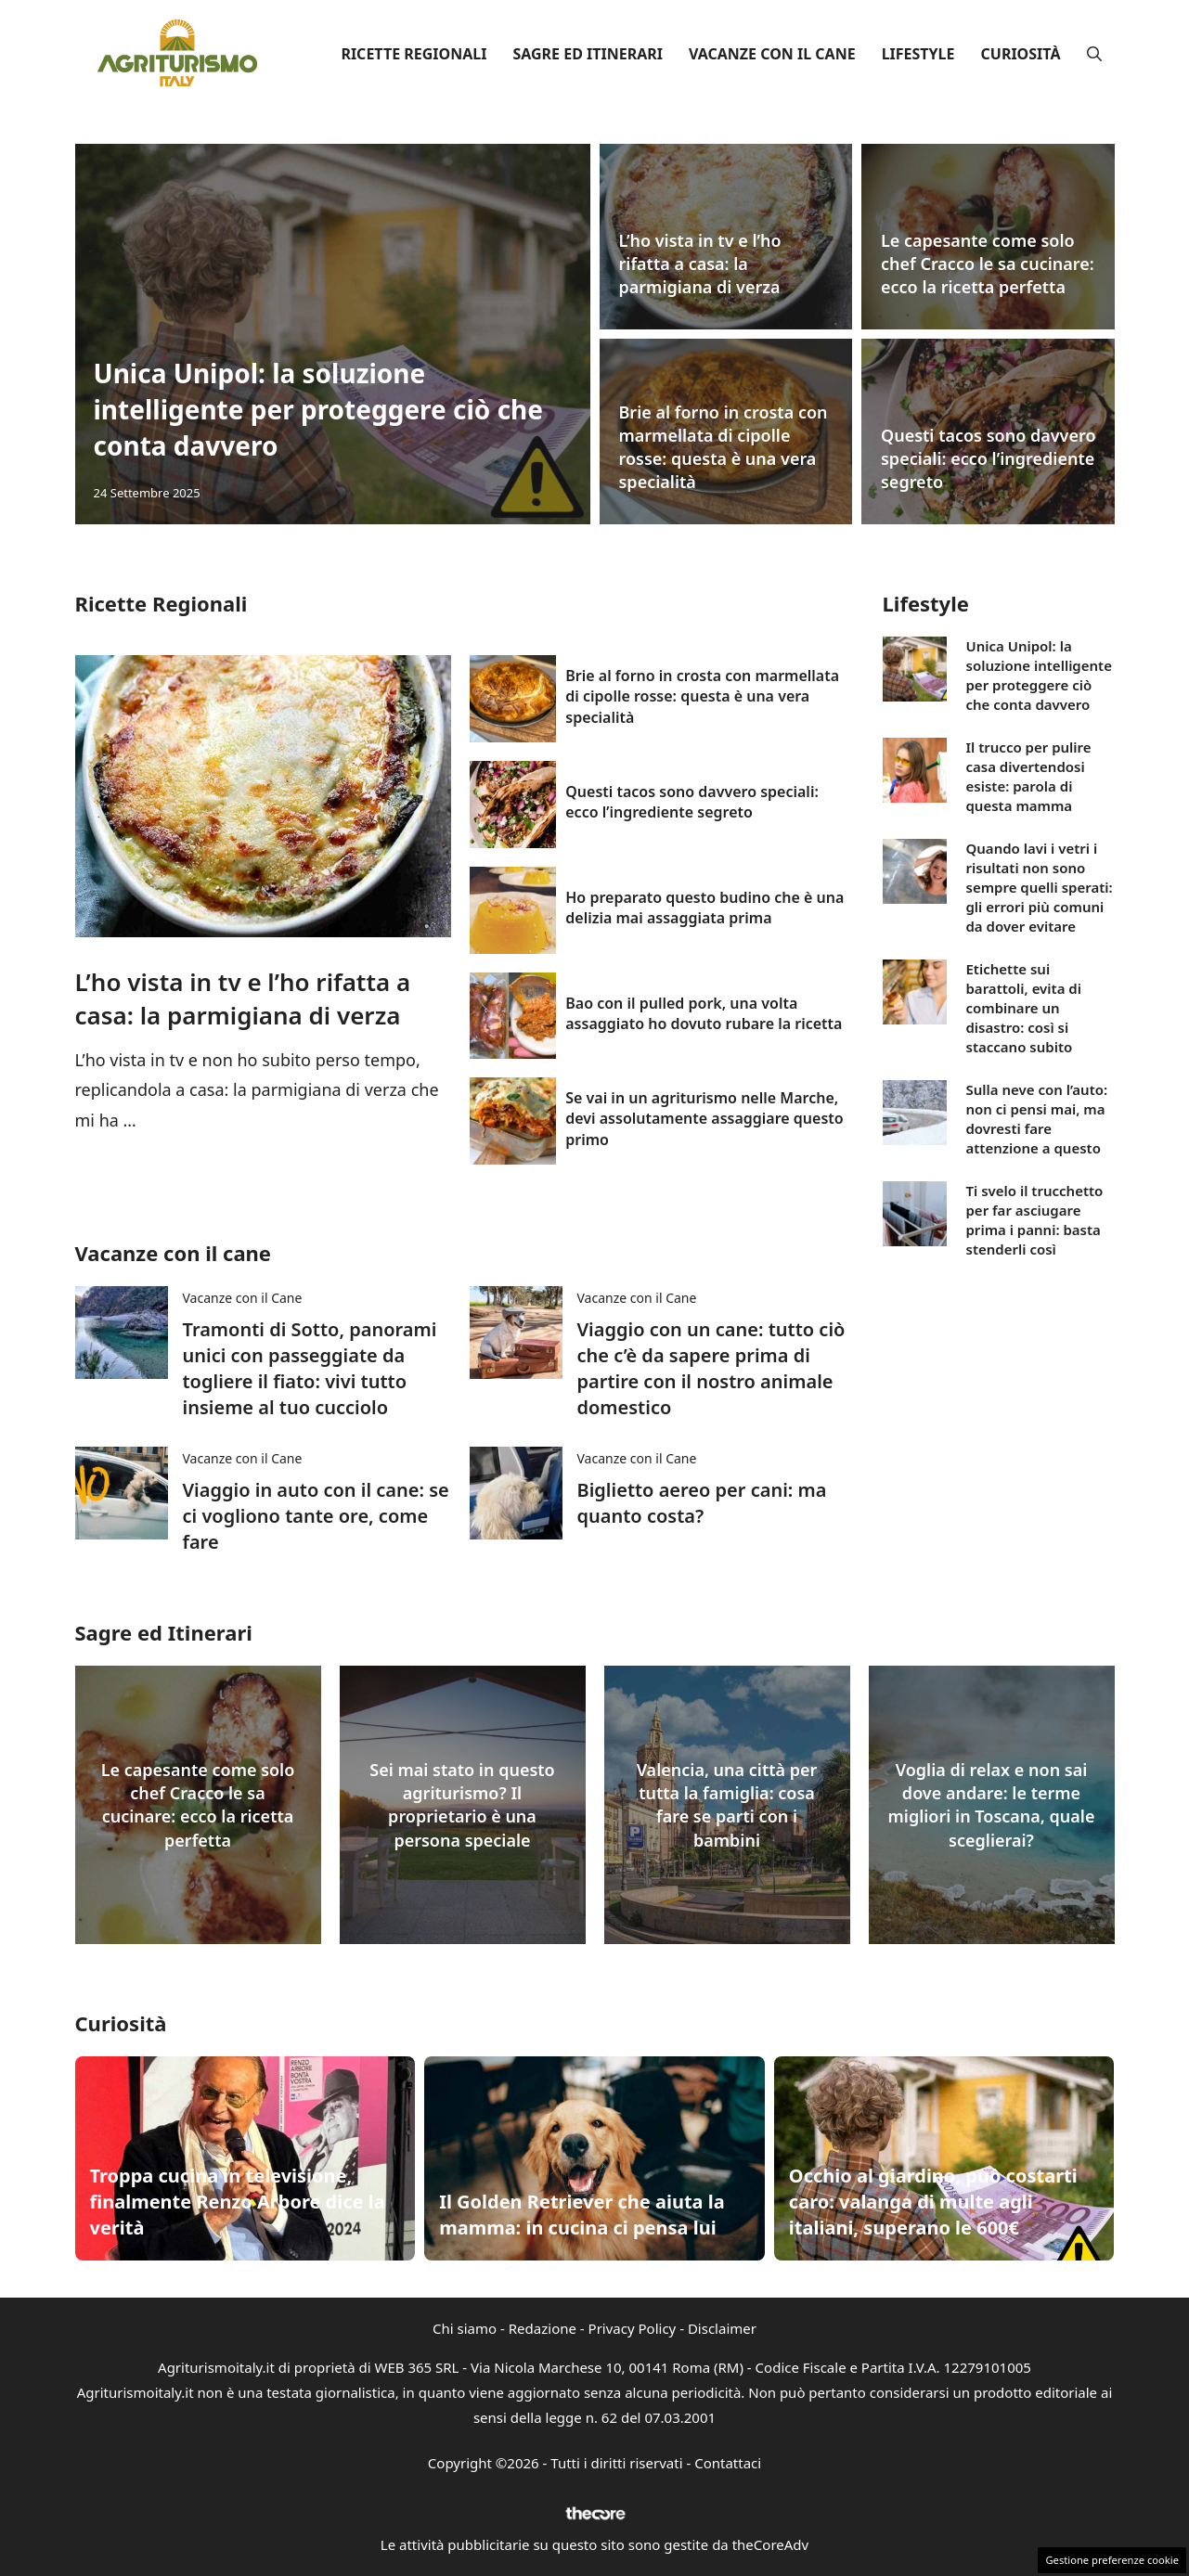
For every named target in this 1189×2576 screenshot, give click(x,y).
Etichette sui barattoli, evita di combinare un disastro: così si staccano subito (1023, 1008)
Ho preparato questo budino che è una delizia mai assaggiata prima (704, 907)
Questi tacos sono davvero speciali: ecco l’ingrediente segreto (988, 458)
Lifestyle (918, 54)
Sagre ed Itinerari (587, 54)
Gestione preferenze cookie (1112, 2560)
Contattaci (727, 2463)
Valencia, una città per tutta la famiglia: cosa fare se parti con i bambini (727, 1804)
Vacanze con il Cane (772, 54)
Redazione (542, 2328)
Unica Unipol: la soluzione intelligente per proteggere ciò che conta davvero (319, 409)
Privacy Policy (632, 2328)
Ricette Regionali (413, 54)
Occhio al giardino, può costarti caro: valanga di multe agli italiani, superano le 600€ (933, 2201)
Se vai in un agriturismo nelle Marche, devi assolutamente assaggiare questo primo (704, 1119)
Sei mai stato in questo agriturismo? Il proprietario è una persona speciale (461, 1804)
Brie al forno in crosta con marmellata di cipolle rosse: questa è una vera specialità (723, 447)
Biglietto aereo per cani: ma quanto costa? (702, 1502)
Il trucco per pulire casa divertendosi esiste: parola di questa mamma (1028, 776)
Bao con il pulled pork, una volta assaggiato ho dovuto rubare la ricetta (703, 1013)
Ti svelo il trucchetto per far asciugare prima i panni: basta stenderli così (1034, 1219)
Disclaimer (722, 2328)
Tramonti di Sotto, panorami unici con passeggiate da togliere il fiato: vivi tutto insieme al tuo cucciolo (310, 1368)
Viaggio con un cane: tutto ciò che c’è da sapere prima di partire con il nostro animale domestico (711, 1368)
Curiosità (1021, 54)
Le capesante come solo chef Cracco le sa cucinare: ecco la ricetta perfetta (987, 263)
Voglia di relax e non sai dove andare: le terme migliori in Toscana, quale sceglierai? (991, 1804)
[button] (1094, 54)
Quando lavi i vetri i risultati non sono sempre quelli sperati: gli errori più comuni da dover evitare (1038, 887)
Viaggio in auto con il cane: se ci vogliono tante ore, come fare (316, 1515)
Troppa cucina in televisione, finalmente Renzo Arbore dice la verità (237, 2201)
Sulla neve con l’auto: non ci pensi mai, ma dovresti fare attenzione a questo (1036, 1118)
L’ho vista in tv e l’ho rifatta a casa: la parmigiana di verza (700, 263)
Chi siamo (465, 2328)
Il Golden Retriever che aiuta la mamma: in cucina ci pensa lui (582, 2214)
